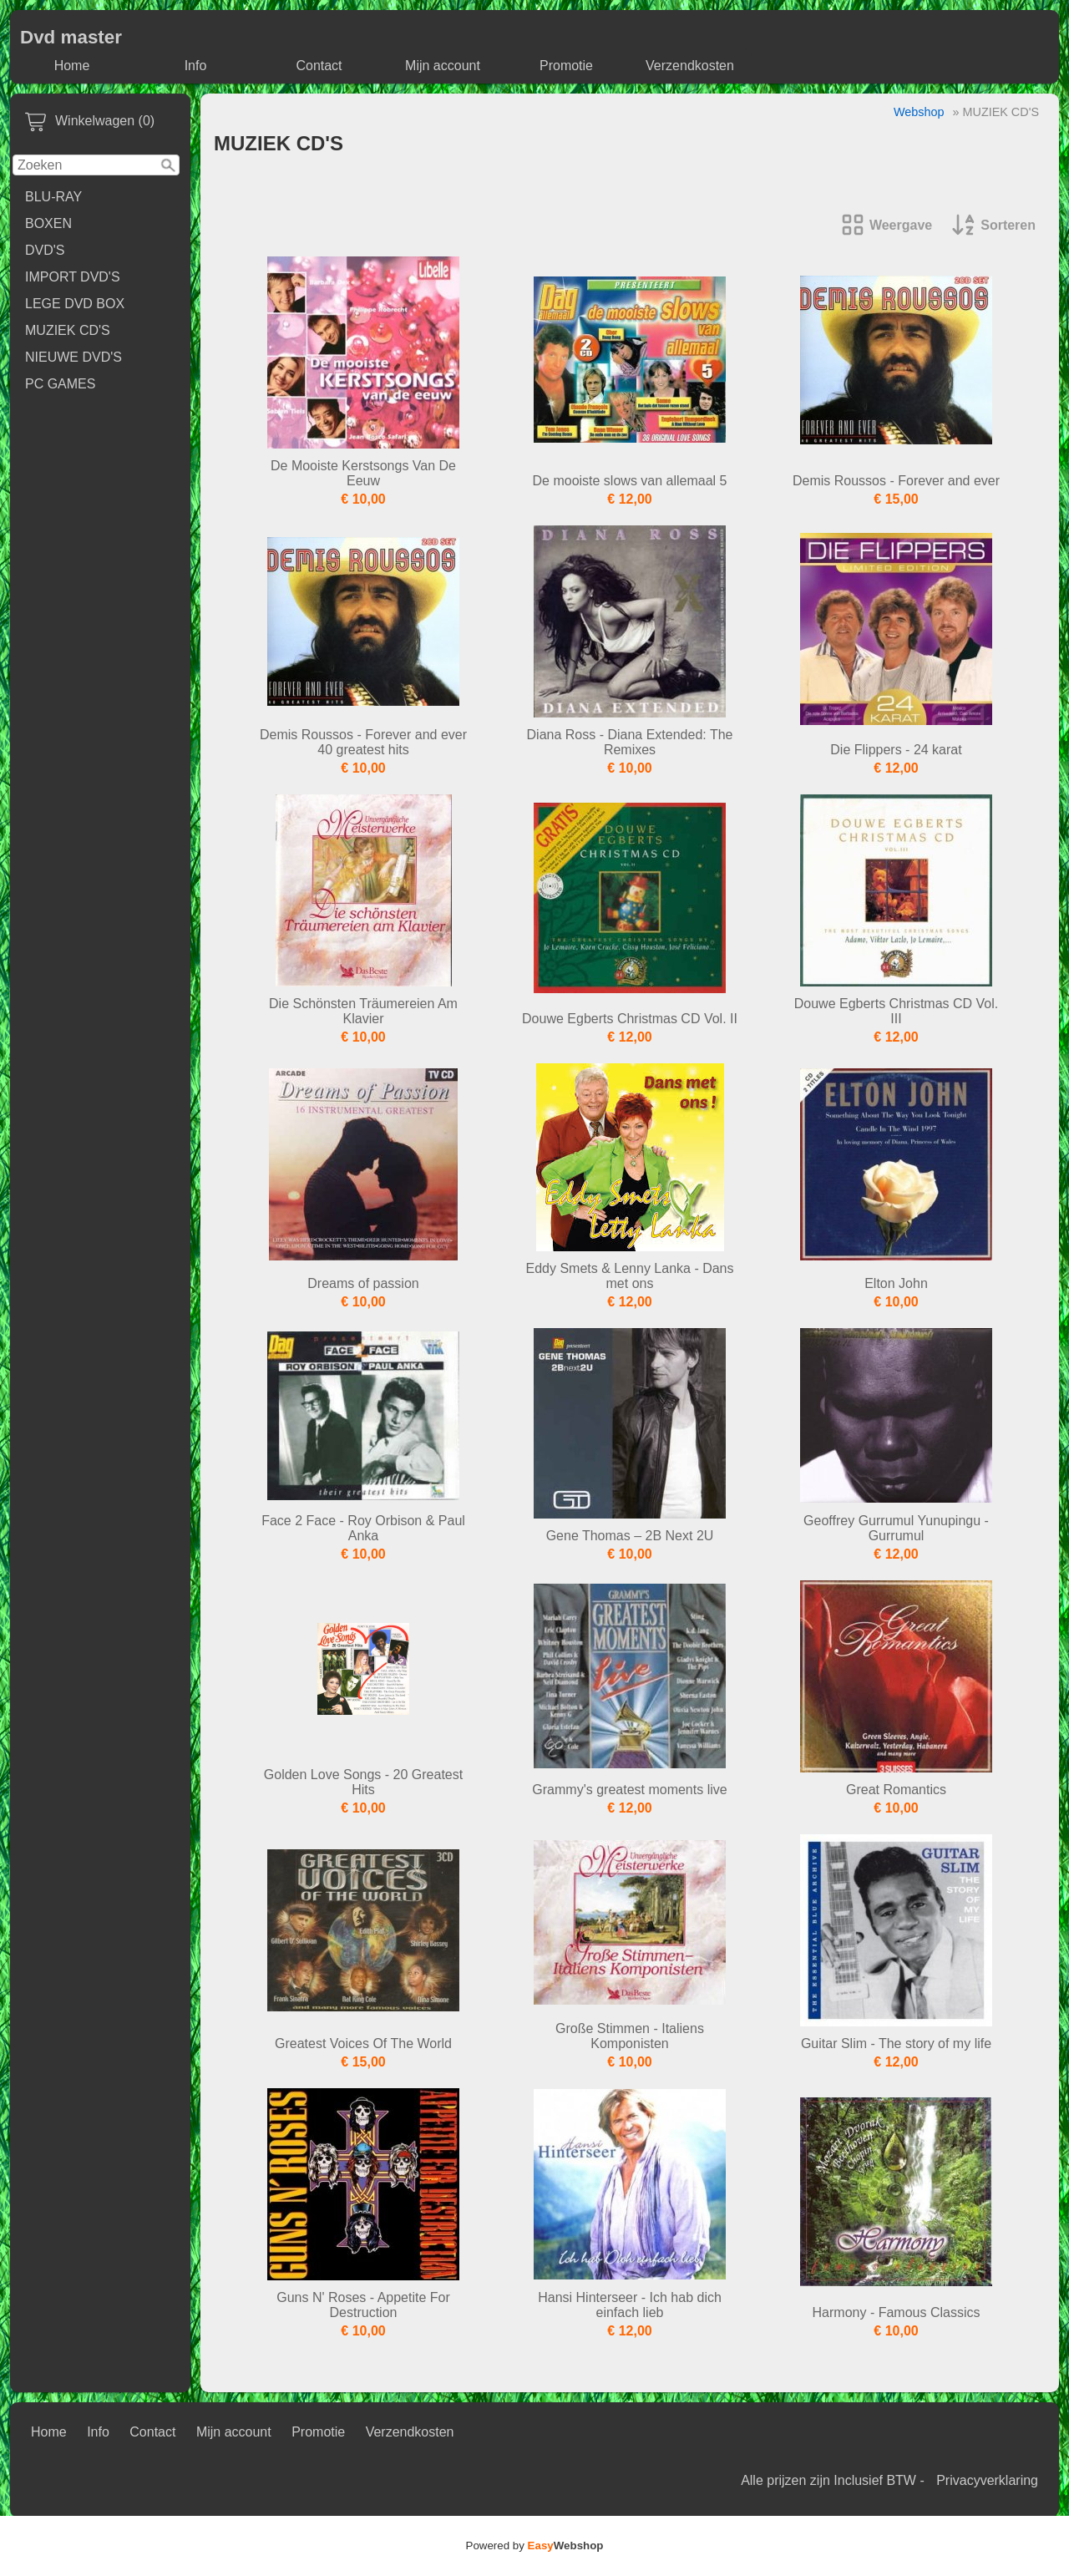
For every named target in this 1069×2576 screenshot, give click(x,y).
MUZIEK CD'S (67, 330)
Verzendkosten (690, 65)
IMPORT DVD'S (72, 277)
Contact (319, 65)
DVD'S (45, 250)
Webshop (919, 112)
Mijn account (442, 65)
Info (196, 65)
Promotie (566, 65)
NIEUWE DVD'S (73, 357)
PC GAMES (60, 384)
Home (72, 65)
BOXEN (48, 223)
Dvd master (71, 37)
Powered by (535, 2545)
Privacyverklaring (987, 2480)
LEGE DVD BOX (74, 304)
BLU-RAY (53, 197)
